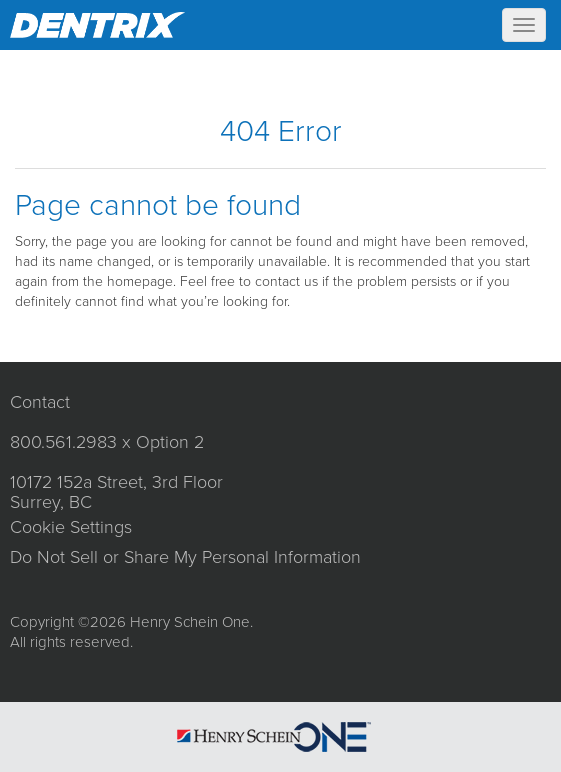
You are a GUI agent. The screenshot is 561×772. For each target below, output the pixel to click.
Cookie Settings (71, 527)
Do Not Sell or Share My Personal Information (185, 557)
